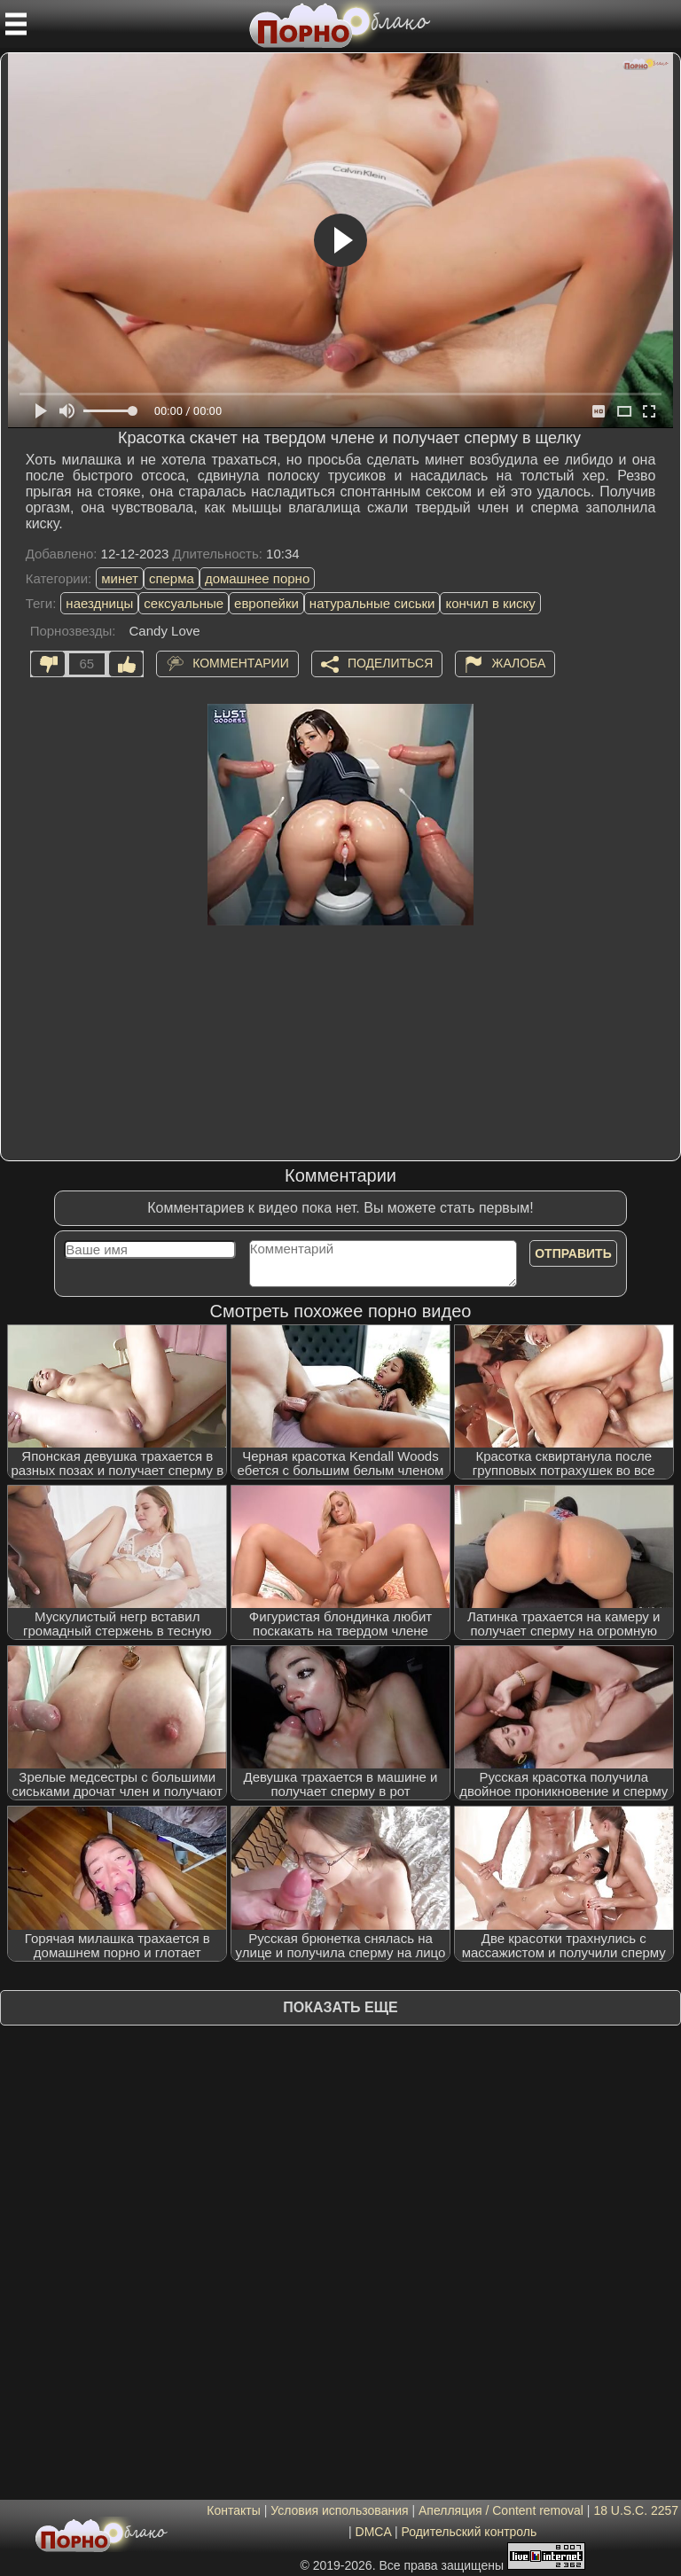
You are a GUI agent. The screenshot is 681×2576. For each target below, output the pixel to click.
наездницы (99, 603)
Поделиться (390, 662)
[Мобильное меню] (16, 24)
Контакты (233, 2510)
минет (119, 578)
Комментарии (240, 662)
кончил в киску (490, 603)
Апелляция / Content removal (501, 2510)
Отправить (573, 1253)
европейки (266, 603)
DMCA (373, 2532)
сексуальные (183, 603)
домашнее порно (257, 578)
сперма (171, 578)
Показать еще (340, 2007)
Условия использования (339, 2510)
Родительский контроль (468, 2532)
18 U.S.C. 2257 (635, 2510)
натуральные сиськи (372, 603)
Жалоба (518, 662)
